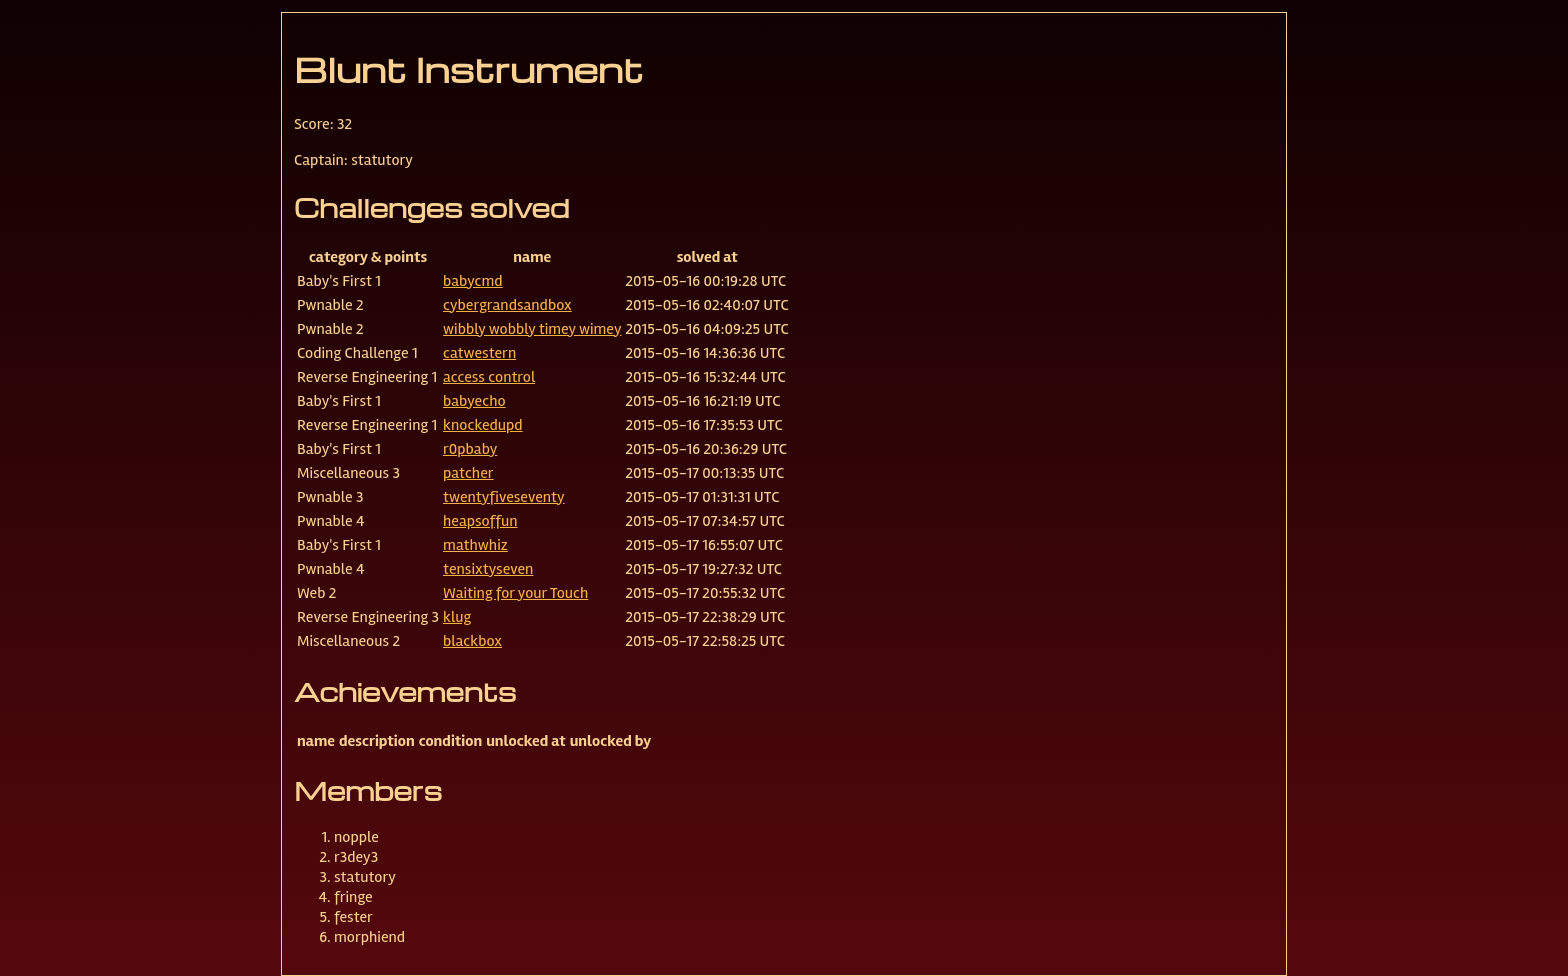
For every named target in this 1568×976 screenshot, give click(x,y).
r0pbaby (470, 449)
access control (489, 377)
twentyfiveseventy (504, 497)
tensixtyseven (488, 569)
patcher (468, 473)
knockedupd (483, 425)
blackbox (472, 641)
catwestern (479, 353)
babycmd (473, 281)
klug (457, 617)
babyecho (474, 401)
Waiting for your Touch (515, 593)
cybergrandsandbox (507, 305)
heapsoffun (480, 521)
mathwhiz (475, 545)
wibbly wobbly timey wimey (532, 329)
